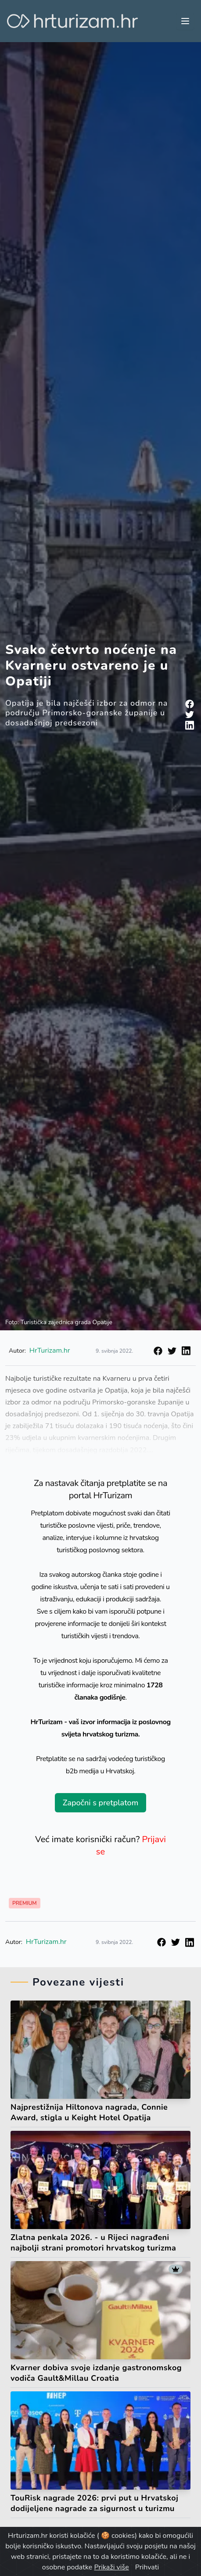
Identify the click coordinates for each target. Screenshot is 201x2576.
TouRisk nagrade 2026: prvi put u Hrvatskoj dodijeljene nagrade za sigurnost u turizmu (94, 2503)
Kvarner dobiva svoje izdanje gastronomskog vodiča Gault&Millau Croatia (96, 2372)
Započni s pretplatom (100, 1802)
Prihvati (147, 2567)
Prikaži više (111, 2567)
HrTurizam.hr (46, 1942)
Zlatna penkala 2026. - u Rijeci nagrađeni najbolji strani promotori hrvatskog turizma (93, 2242)
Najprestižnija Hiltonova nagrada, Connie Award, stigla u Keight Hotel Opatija (89, 2112)
